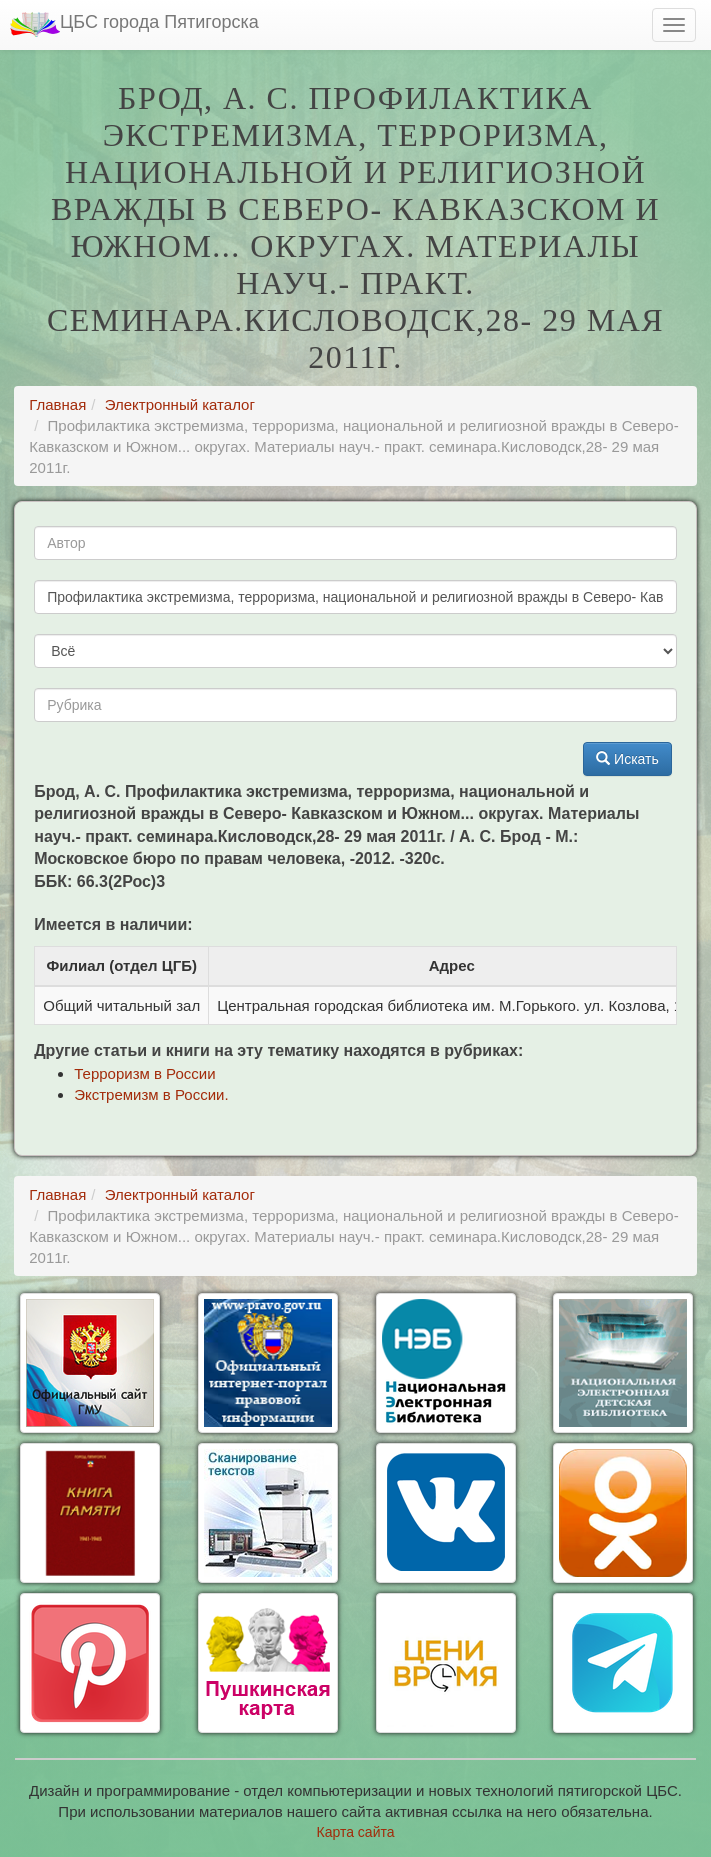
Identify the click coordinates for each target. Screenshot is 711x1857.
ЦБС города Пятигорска (134, 24)
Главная (57, 404)
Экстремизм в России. (151, 1094)
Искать (627, 759)
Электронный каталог (180, 404)
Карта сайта (356, 1832)
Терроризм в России (144, 1073)
